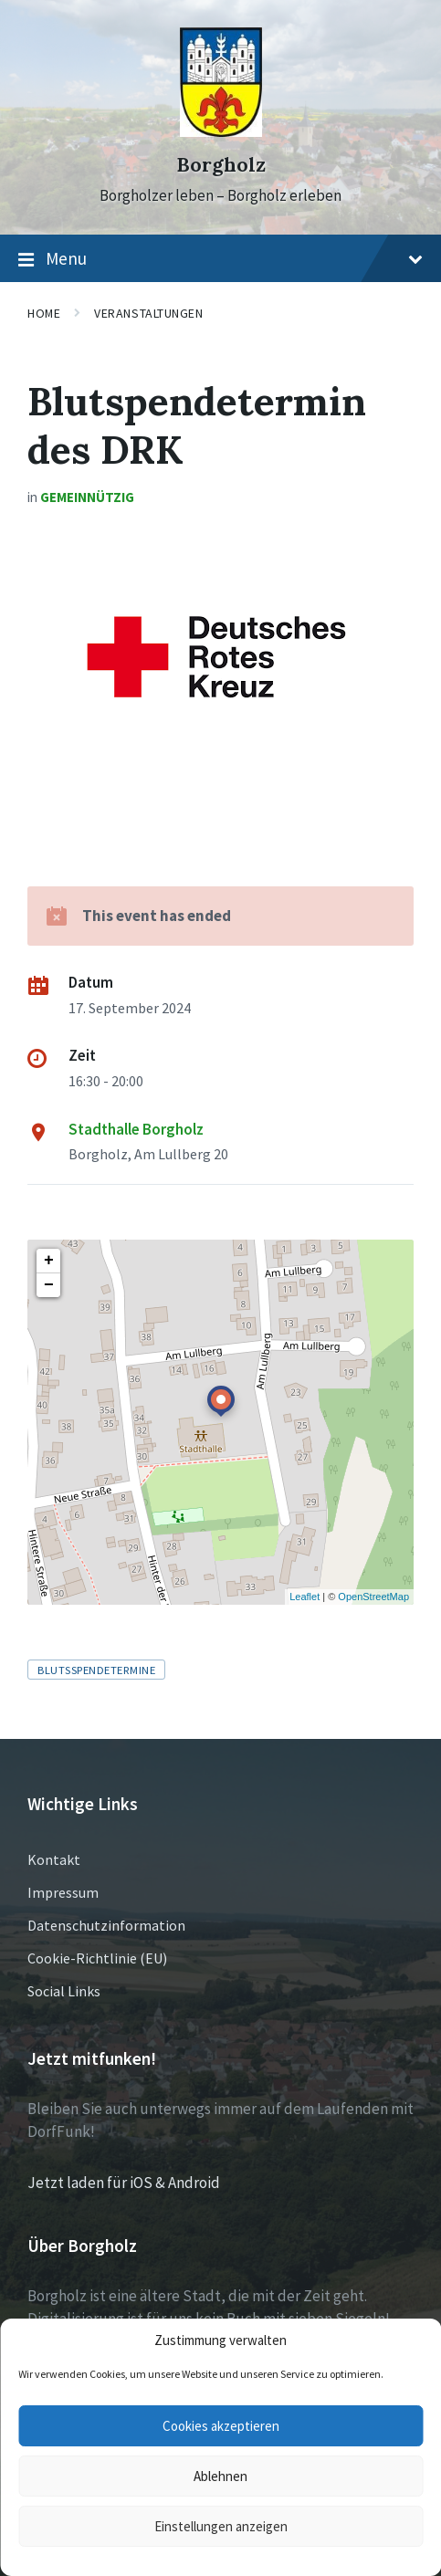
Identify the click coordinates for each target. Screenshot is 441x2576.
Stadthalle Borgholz (136, 1129)
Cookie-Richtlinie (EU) (97, 1958)
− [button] (49, 1285)
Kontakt (53, 1859)
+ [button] (49, 1261)
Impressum (63, 1892)
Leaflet (304, 1596)
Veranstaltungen (148, 313)
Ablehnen (220, 2476)
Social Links (63, 1991)
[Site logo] (221, 131)
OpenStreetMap (373, 1596)
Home (43, 313)
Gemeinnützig (87, 497)
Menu (220, 259)
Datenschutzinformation (106, 1925)
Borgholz (221, 164)
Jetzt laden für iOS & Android (123, 2183)
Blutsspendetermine (96, 1669)
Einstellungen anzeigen (221, 2526)
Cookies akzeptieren (221, 2426)
